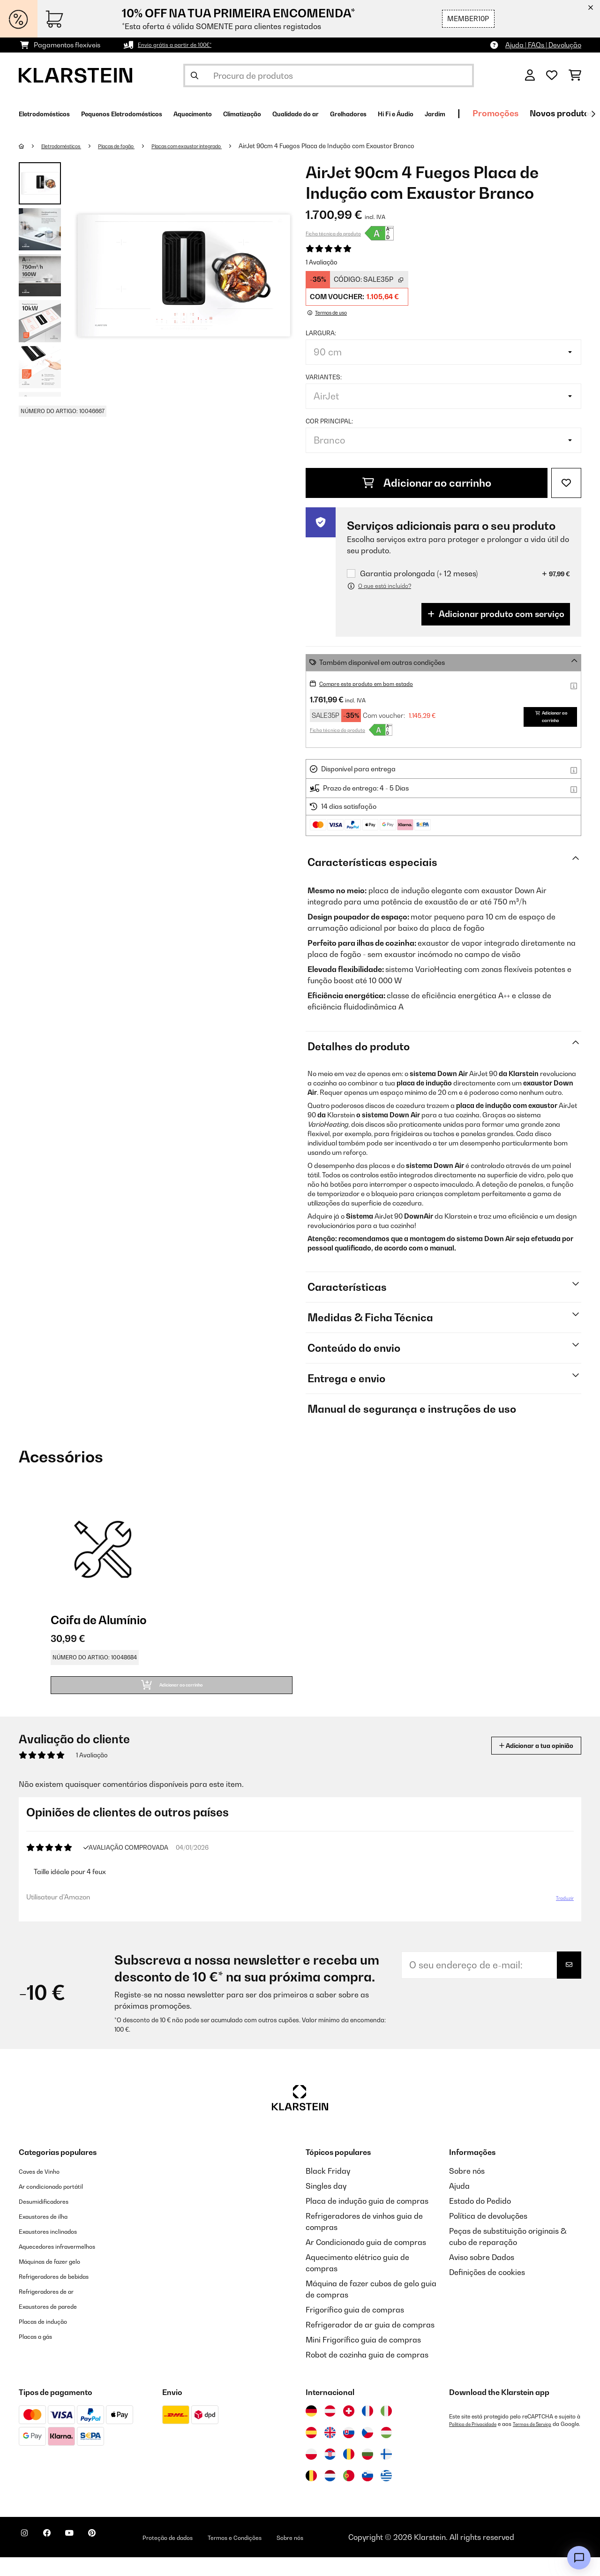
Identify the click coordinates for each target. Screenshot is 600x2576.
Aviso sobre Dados (481, 2276)
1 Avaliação (322, 262)
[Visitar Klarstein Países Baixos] (330, 2494)
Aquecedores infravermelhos (70, 2264)
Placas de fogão (135, 146)
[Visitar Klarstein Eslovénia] (367, 2494)
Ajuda (459, 2204)
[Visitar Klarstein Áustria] (330, 2429)
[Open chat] (579, 2557)
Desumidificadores (52, 2219)
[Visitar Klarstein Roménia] (348, 2472)
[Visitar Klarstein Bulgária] (367, 2472)
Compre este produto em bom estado (377, 683)
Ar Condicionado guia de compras (366, 2261)
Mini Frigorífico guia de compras (363, 2358)
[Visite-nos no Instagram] (28, 2557)
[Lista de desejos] (551, 75)
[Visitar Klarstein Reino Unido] (330, 2451)
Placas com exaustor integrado (221, 146)
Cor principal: (329, 421)
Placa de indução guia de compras (367, 2219)
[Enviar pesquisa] (194, 75)
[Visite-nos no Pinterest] (118, 2557)
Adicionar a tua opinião (521, 1757)
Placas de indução (51, 2339)
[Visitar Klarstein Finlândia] (386, 2472)
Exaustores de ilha (51, 2234)
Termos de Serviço (546, 2443)
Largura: (321, 333)
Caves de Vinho (46, 2189)
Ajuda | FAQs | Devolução (543, 45)
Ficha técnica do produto (333, 233)
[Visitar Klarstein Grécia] (386, 2495)
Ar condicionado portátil (62, 2204)
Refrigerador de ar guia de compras (370, 2343)
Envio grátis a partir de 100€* (182, 45)
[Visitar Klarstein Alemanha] (311, 2429)
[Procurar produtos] (328, 75)
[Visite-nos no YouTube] (88, 2557)
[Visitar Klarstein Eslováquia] (348, 2451)
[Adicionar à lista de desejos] (566, 483)
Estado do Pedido (480, 2219)
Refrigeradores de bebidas (66, 2294)
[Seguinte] (593, 114)
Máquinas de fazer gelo (60, 2279)
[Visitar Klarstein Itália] (386, 2429)
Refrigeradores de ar (56, 2309)
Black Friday (328, 2189)
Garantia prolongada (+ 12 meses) (419, 573)
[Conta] (530, 75)
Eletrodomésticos (69, 146)
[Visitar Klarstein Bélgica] (311, 2494)
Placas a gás (41, 2354)
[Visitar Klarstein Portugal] (348, 2494)
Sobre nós (467, 2189)
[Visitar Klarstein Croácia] (330, 2472)
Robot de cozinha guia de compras (367, 2373)
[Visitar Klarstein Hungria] (386, 2451)
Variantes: (324, 377)
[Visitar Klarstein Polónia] (311, 2472)
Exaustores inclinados (57, 2249)
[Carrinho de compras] (575, 75)
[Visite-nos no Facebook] (58, 2557)
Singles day (326, 2204)
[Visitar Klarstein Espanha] (311, 2451)
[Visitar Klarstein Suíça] (348, 2429)
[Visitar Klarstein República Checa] (367, 2451)
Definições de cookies (487, 2291)
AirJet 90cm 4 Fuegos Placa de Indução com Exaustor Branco (372, 146)
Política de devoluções (488, 2234)
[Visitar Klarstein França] (367, 2429)
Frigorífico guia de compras (355, 2328)
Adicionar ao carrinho (426, 483)
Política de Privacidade (478, 2443)
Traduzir (559, 1913)
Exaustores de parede (58, 2324)
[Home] (31, 146)
